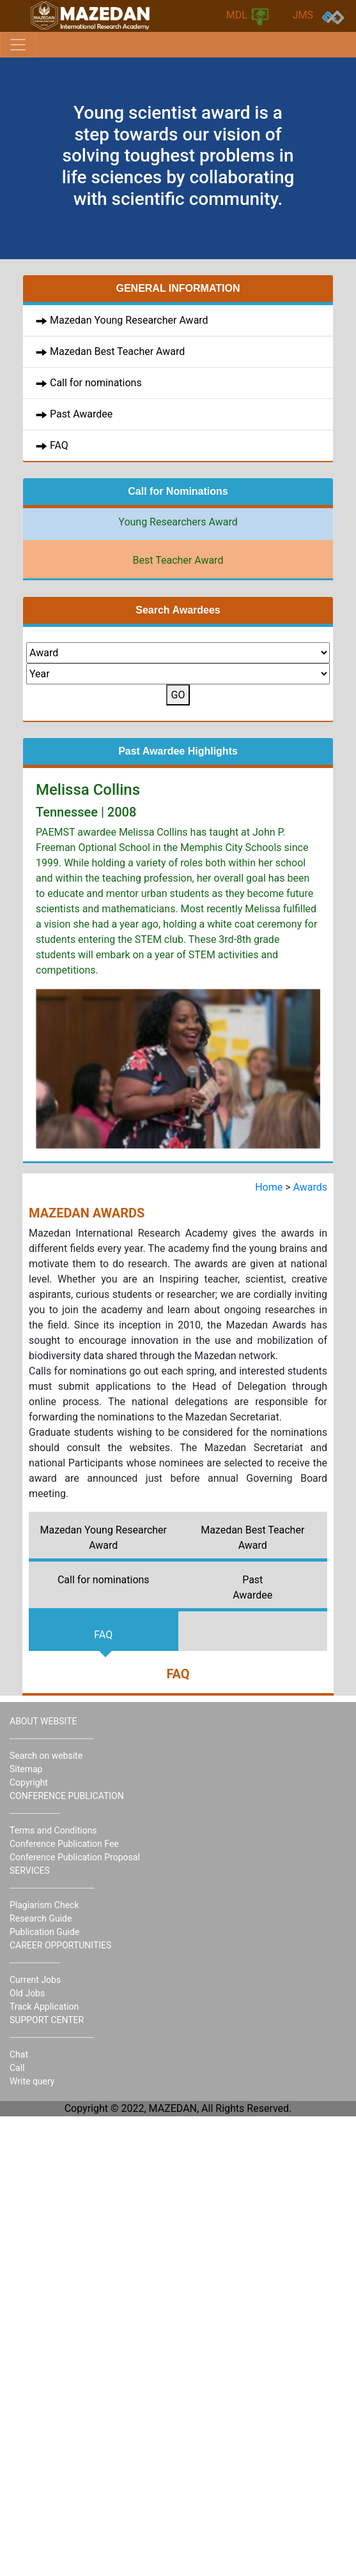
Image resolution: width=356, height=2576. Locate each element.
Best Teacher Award (178, 560)
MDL (248, 17)
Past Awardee (79, 414)
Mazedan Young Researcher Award (129, 320)
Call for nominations (96, 383)
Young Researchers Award (177, 522)
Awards (310, 1187)
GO (178, 695)
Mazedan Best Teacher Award (117, 351)
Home (270, 1187)
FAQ (57, 445)
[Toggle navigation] (18, 44)
